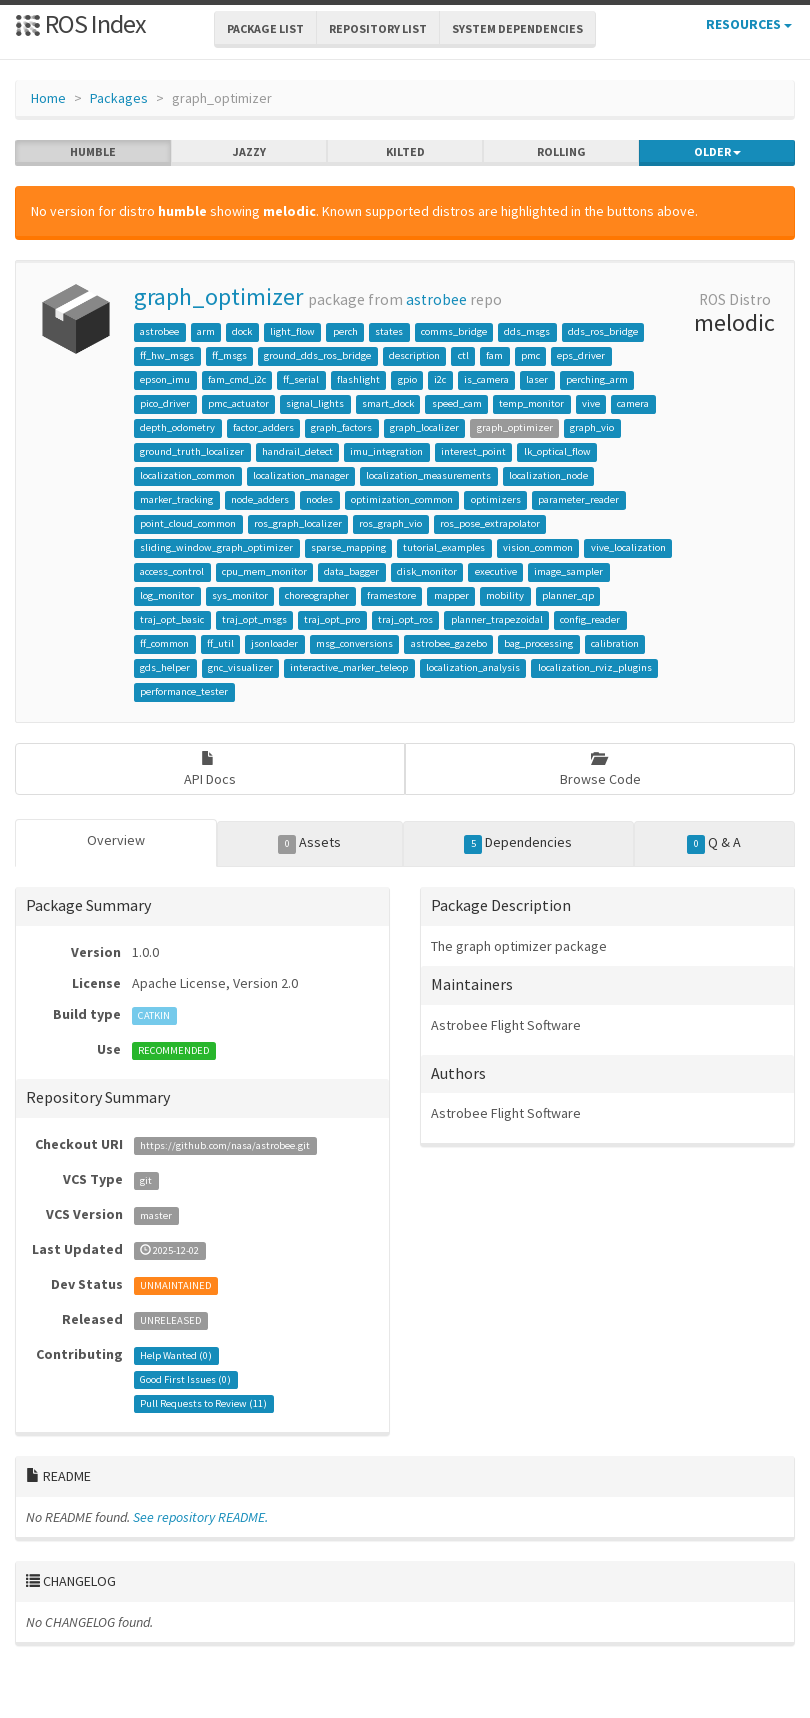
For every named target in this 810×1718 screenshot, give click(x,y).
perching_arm (597, 379)
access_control (172, 571)
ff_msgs (229, 355)
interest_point (473, 451)
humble (93, 152)
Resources (749, 24)
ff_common (164, 643)
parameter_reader (578, 499)
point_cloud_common (188, 523)
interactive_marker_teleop (349, 667)
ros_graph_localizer (298, 523)
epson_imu (165, 379)
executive (496, 571)
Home (48, 98)
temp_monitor (531, 403)
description (414, 355)
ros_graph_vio (390, 523)
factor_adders (263, 427)
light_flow (292, 331)
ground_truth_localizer (192, 451)
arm (206, 331)
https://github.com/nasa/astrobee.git (225, 1145)
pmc (530, 355)
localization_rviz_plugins (595, 667)
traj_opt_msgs (254, 619)
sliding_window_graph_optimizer (216, 547)
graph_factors (341, 427)
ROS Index (80, 23)
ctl (463, 355)
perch (345, 331)
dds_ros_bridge (603, 331)
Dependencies (518, 843)
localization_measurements (428, 475)
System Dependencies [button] (517, 28)
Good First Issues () (185, 1379)
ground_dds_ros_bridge (317, 355)
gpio (407, 379)
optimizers (496, 499)
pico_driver (165, 403)
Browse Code (600, 769)
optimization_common (402, 499)
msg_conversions (354, 643)
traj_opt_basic (172, 619)
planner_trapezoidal (497, 619)
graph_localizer (424, 427)
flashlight (358, 379)
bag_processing (538, 643)
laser (537, 379)
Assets (309, 843)
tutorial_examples (444, 547)
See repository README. (200, 1517)
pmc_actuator (238, 403)
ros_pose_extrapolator (490, 523)
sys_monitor (240, 595)
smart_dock (388, 403)
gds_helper (165, 667)
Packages (119, 98)
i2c (440, 379)
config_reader (590, 619)
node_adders (260, 499)
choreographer (317, 595)
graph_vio (592, 427)
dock (242, 331)
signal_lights (315, 403)
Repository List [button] (378, 28)
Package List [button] (265, 28)
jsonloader (274, 643)
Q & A (714, 843)
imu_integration (386, 451)
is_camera (486, 379)
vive (591, 403)
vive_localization (628, 547)
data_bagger (351, 571)
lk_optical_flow (557, 451)
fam (494, 355)
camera (633, 403)
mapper (451, 595)
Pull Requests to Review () (203, 1403)
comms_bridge (454, 331)
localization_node (548, 475)
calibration (615, 643)
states (389, 331)
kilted (405, 152)
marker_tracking (176, 499)
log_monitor (167, 595)
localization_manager (301, 475)
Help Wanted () (176, 1355)
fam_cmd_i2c (237, 379)
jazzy (249, 152)
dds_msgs (527, 331)
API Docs (210, 769)
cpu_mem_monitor (264, 571)
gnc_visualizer (240, 667)
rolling (561, 152)
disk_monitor (427, 571)
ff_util (220, 643)
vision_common (538, 547)
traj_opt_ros (405, 619)
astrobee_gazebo (449, 643)
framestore (391, 595)
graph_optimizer (218, 296)
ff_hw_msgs (167, 355)
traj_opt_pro (332, 619)
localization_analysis (473, 667)
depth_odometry (177, 427)
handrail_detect (297, 451)
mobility (505, 595)
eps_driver (581, 355)
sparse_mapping (348, 547)
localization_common (187, 475)
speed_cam (457, 403)
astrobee (436, 299)
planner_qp (568, 595)
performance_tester (184, 691)
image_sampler (568, 571)
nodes (319, 499)
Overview (116, 840)
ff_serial (301, 379)
